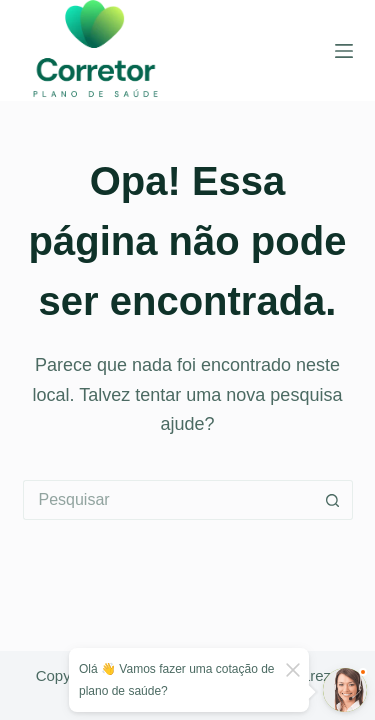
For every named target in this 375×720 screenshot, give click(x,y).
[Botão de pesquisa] (333, 500)
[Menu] (344, 51)
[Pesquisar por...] (168, 500)
